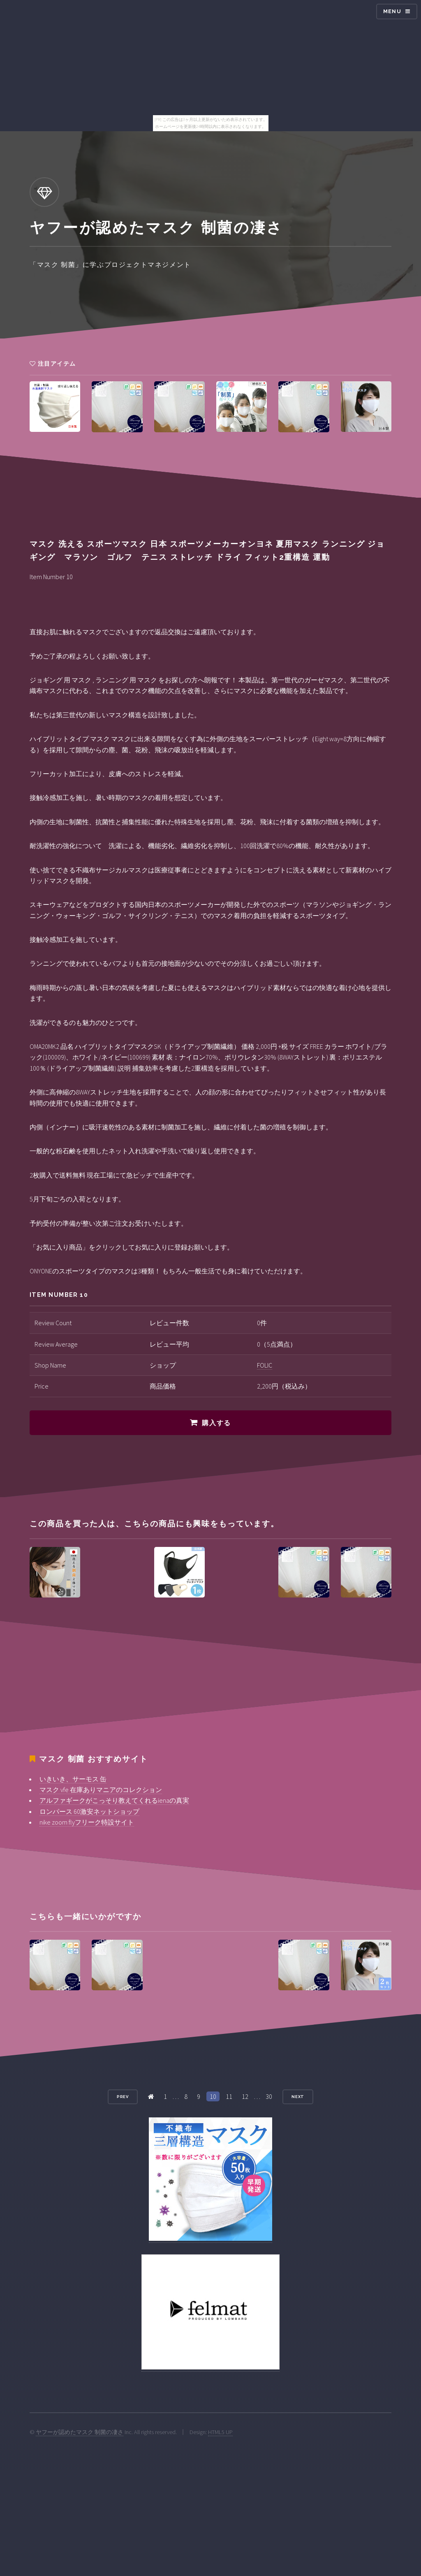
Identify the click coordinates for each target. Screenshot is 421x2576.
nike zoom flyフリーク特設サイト (86, 1822)
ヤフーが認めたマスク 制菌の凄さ (79, 2432)
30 (269, 2096)
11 (229, 2096)
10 (213, 2096)
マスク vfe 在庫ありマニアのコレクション (100, 1789)
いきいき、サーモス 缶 (72, 1779)
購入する (216, 1423)
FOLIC (264, 1365)
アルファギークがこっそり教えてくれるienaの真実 (114, 1800)
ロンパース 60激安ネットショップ (89, 1811)
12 (245, 2096)
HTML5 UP (220, 2432)
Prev (123, 2096)
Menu (392, 11)
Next (298, 2096)
